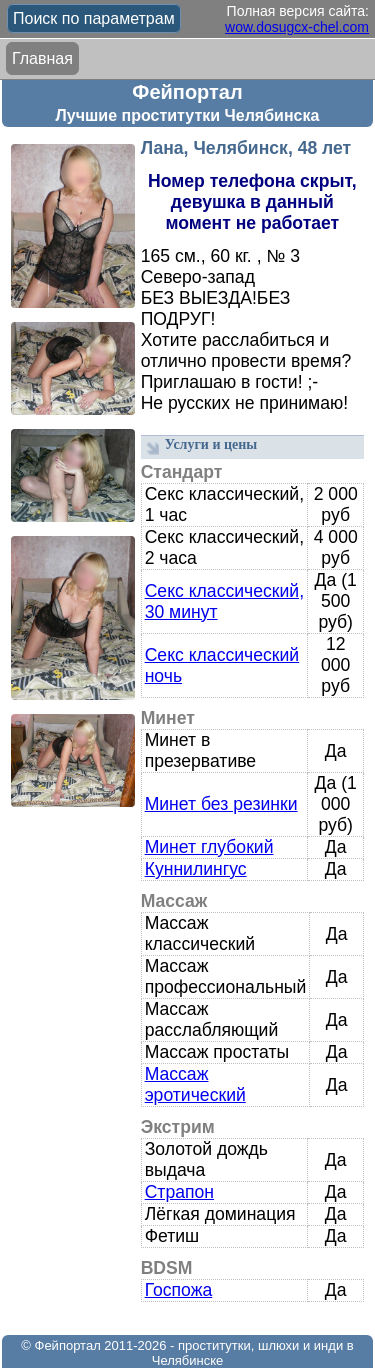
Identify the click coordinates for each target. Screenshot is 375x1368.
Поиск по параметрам (94, 18)
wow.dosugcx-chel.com (297, 27)
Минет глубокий (209, 847)
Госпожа (179, 1290)
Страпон (179, 1192)
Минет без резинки (221, 804)
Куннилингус (196, 869)
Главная (42, 58)
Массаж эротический (195, 1084)
